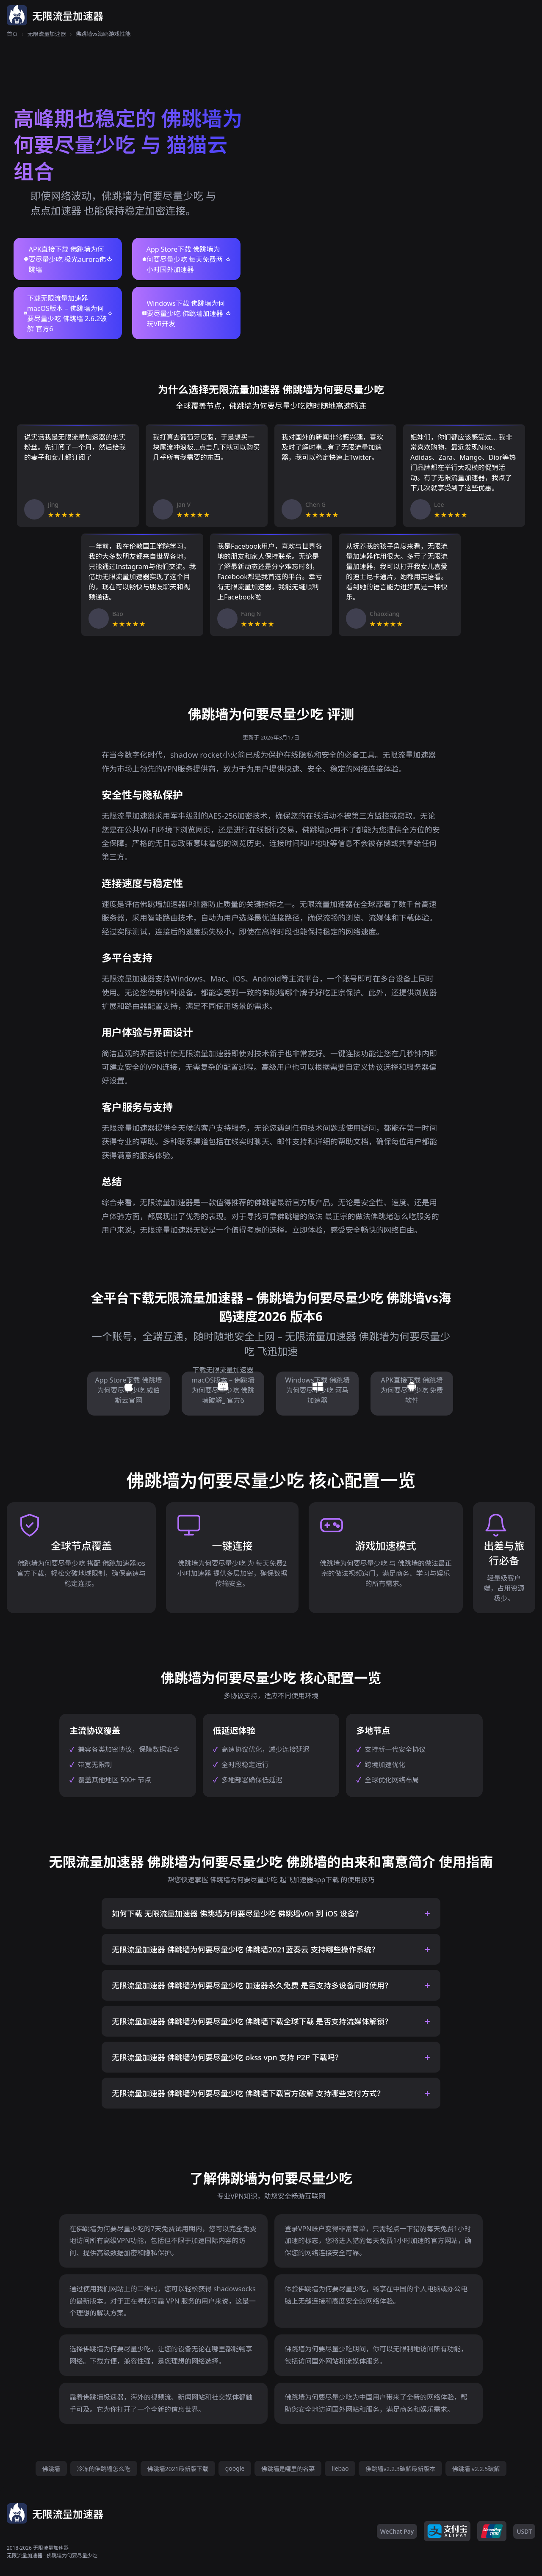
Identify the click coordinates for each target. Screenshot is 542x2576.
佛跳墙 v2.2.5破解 (476, 2469)
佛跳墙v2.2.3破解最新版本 (400, 2469)
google (235, 2468)
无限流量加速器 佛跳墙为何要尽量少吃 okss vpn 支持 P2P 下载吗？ (227, 2057)
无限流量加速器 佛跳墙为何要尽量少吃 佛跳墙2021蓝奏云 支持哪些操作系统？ (245, 1949)
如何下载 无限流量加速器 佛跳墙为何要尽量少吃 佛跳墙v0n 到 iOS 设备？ (237, 1913)
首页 (12, 34)
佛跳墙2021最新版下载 (177, 2469)
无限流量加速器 (47, 34)
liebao (340, 2468)
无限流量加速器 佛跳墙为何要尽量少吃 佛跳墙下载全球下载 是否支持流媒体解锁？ (252, 2021)
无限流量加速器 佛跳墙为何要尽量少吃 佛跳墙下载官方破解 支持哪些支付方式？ (248, 2093)
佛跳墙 (51, 2469)
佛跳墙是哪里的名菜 (288, 2469)
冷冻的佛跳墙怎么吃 (103, 2469)
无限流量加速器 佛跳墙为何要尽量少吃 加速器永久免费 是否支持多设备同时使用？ (252, 1985)
